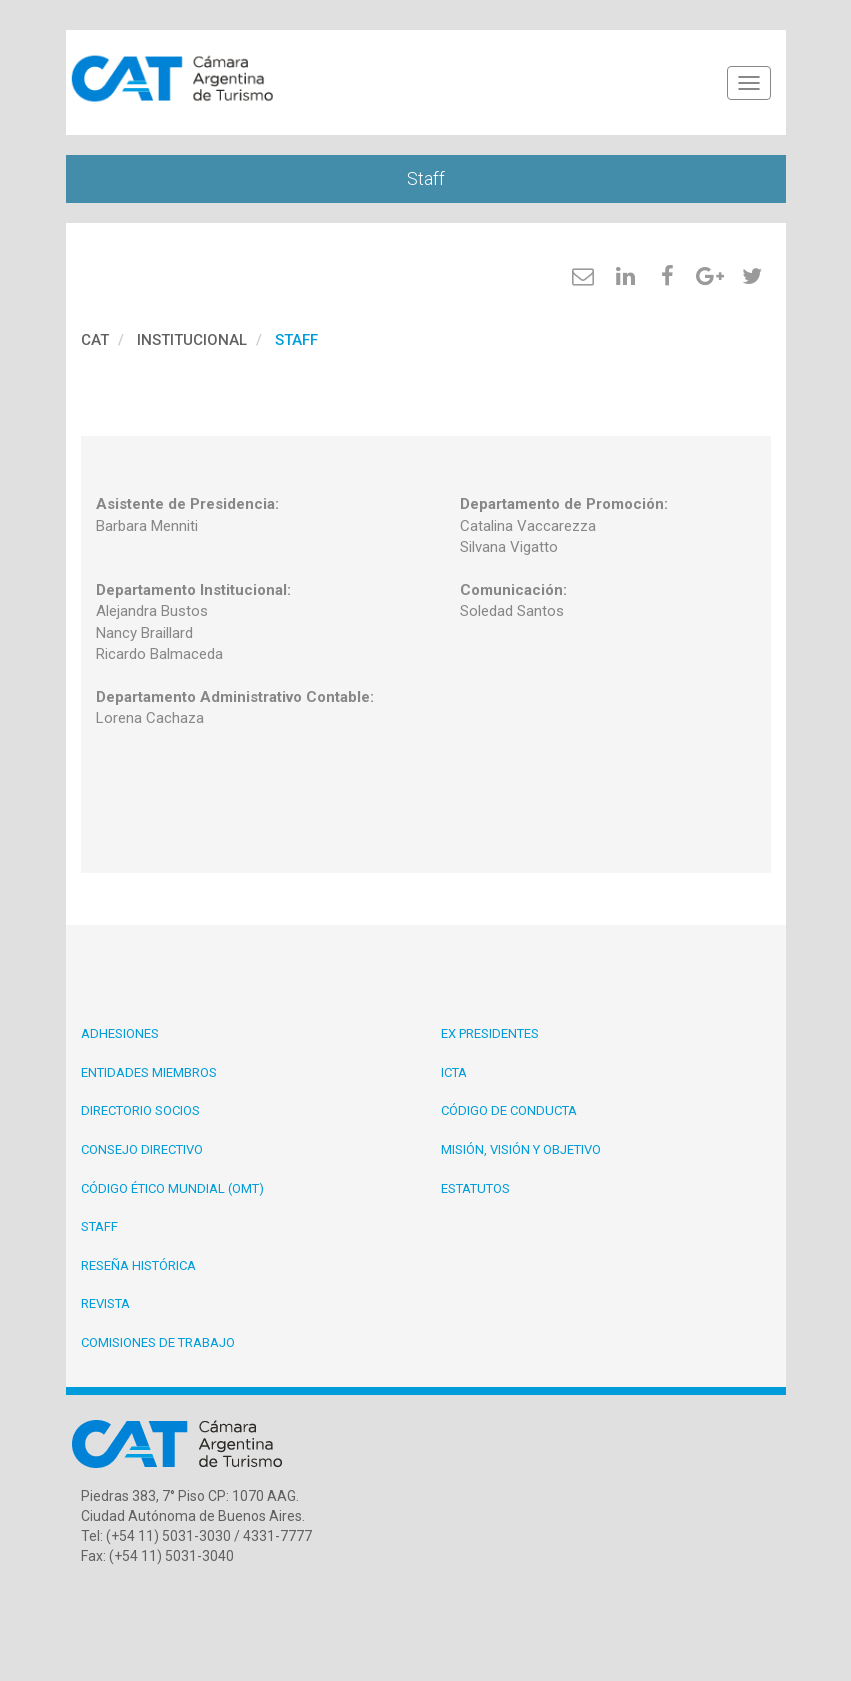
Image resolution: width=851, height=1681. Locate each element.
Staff (296, 340)
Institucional (192, 340)
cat (95, 340)
